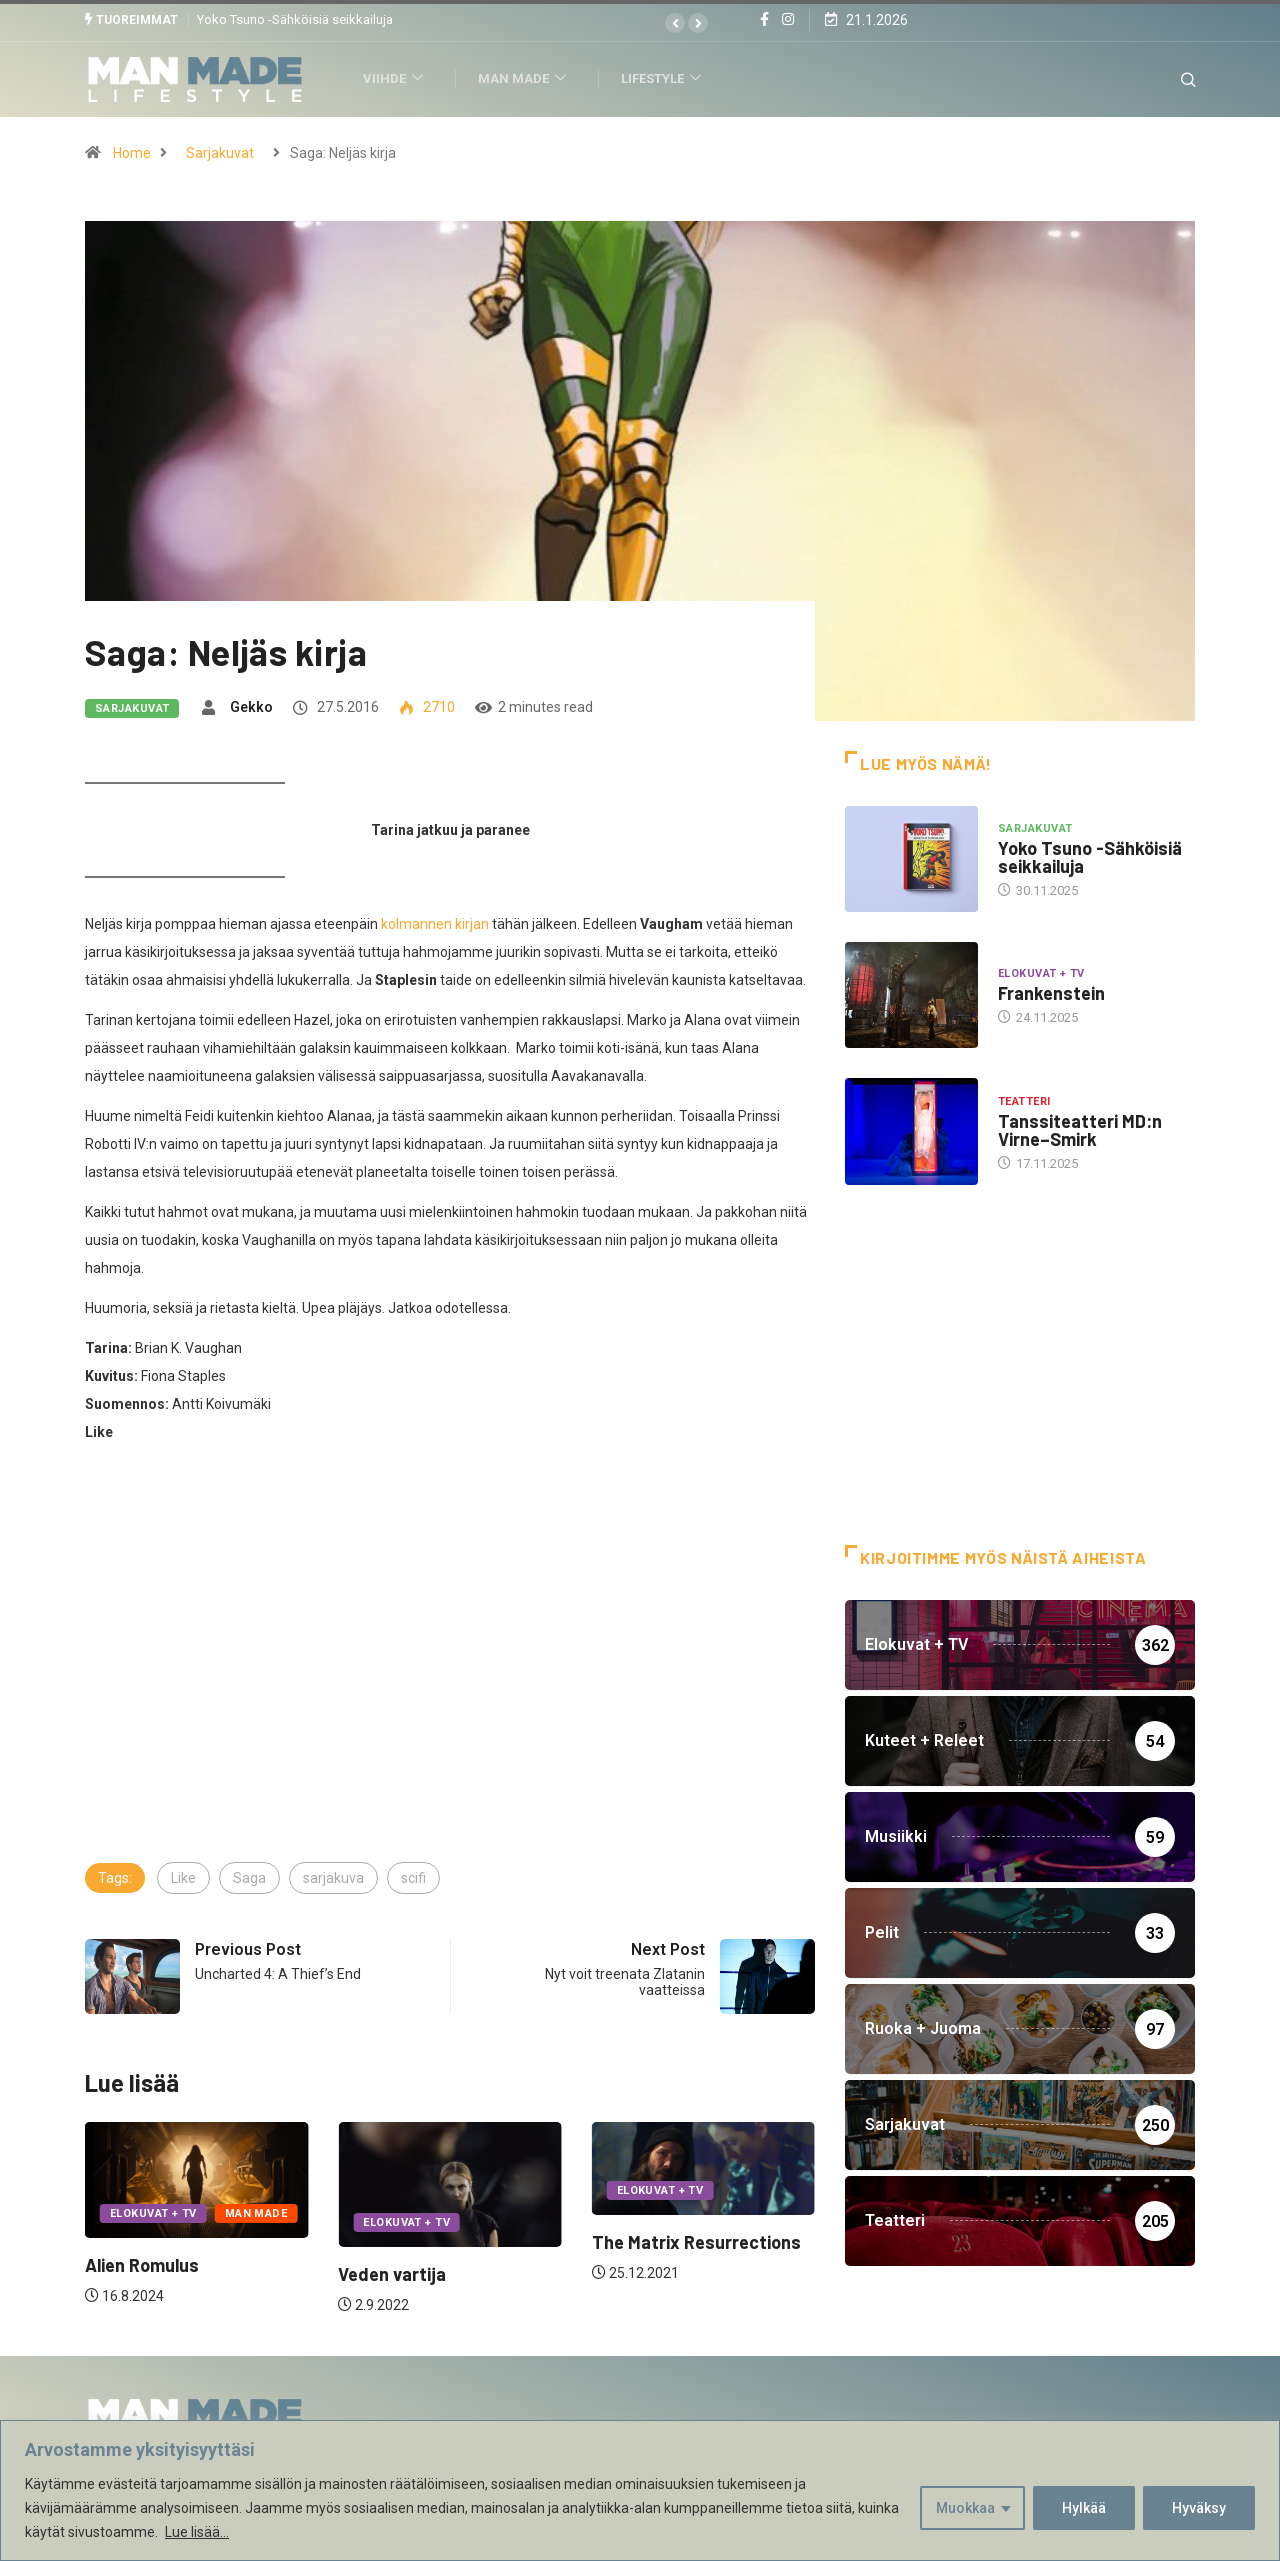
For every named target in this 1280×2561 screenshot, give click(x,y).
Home (132, 152)
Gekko (251, 706)
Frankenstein (1051, 993)
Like (183, 1877)
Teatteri (1024, 1100)
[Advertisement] (450, 1709)
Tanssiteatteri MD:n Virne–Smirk (1080, 1129)
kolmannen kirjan (435, 923)
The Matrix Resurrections (696, 2242)
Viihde (399, 78)
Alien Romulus (142, 2265)
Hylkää (1084, 2508)
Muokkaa (965, 2508)
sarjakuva (333, 1877)
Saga (249, 1877)
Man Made (528, 78)
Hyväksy (1199, 2508)
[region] (640, 2490)
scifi (413, 1877)
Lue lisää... (197, 2532)
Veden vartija (392, 2274)
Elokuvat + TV (153, 2213)
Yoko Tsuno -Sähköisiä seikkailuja (295, 19)
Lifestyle (667, 78)
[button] (675, 23)
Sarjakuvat (220, 152)
